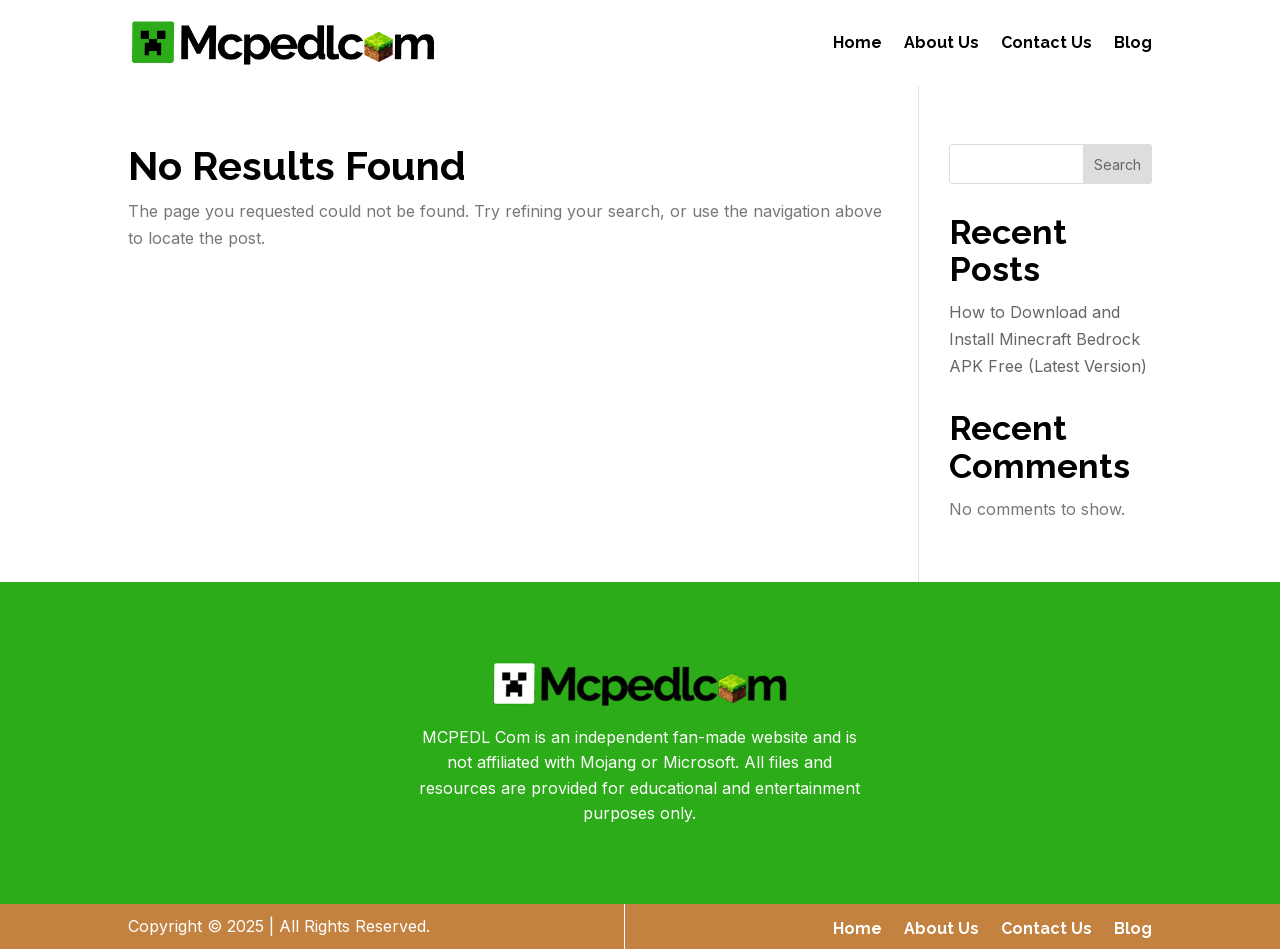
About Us (941, 42)
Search (1117, 164)
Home (857, 42)
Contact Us (1046, 42)
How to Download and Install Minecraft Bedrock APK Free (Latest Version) (1048, 339)
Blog (1133, 42)
